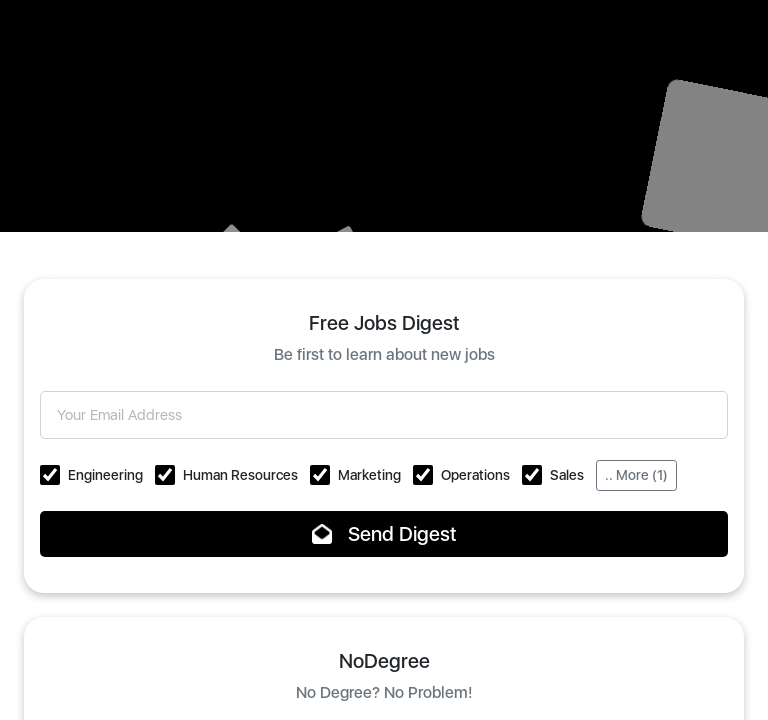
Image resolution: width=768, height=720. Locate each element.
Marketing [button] (369, 475)
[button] (50, 475)
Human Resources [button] (240, 475)
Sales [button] (567, 475)
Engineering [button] (105, 475)
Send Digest (384, 534)
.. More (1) (636, 475)
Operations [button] (475, 475)
